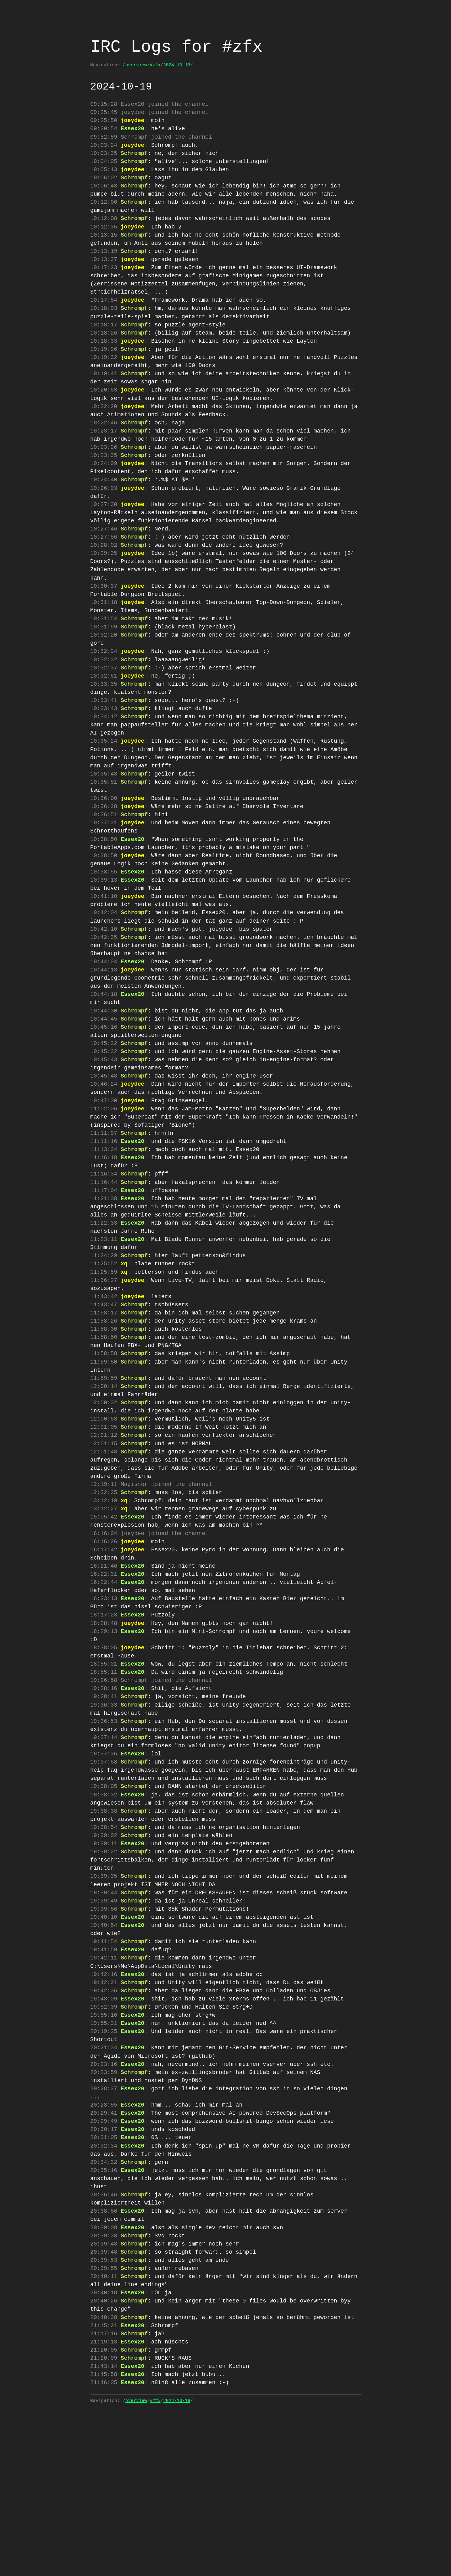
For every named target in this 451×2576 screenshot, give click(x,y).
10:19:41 (103, 394)
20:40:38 (103, 2469)
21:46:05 (103, 2539)
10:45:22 (103, 1106)
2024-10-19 (176, 65)
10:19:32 (103, 377)
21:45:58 (103, 2531)
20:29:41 (103, 2249)
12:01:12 (103, 1528)
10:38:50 (103, 886)
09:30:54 (103, 130)
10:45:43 (103, 1124)
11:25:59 (103, 1352)
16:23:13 (103, 1704)
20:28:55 (103, 2241)
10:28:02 (103, 579)
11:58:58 (103, 1440)
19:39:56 (103, 2030)
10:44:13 (103, 1027)
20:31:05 (103, 2276)
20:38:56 (103, 2355)
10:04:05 (103, 166)
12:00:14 (103, 1476)
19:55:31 (103, 2153)
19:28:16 (103, 1801)
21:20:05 (103, 2504)
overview (136, 65)
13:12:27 (103, 1607)
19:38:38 (103, 1933)
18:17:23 (103, 1722)
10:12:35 (103, 236)
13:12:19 (103, 1599)
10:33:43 (103, 746)
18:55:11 (103, 1783)
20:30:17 (103, 2267)
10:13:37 (103, 271)
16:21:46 (103, 1669)
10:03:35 (103, 157)
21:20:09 (103, 2513)
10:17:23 (103, 280)
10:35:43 (103, 816)
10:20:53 (103, 412)
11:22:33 (103, 1300)
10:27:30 (103, 535)
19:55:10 (103, 2144)
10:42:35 (103, 992)
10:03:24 (103, 148)
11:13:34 (103, 1221)
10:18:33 (103, 359)
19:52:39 (103, 2135)
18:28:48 (103, 1730)
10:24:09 (103, 491)
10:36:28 (103, 851)
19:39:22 (103, 1977)
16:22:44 (103, 1687)
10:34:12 (103, 755)
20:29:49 (103, 2258)
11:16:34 (103, 1247)
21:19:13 (103, 2496)
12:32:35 (103, 1590)
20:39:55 (103, 2416)
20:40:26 (103, 2452)
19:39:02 (103, 1959)
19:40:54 (103, 2047)
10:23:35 (103, 482)
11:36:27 (103, 1361)
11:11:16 (103, 1212)
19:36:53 (103, 1836)
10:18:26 (103, 350)
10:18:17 (103, 342)
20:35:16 (103, 2311)
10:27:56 (103, 570)
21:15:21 (103, 2478)
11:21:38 (103, 1274)
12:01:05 (103, 1520)
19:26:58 (103, 1792)
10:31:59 (103, 658)
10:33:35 (103, 720)
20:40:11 (103, 2425)
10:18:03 (103, 324)
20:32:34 (103, 2284)
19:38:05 (103, 1906)
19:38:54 (103, 1950)
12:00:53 (103, 1511)
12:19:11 (103, 1581)
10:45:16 (103, 1089)
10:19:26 (103, 368)
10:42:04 (103, 966)
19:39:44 (103, 2012)
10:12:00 (103, 209)
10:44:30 (103, 1071)
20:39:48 (103, 2399)
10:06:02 (103, 183)
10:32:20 (103, 667)
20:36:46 (103, 2337)
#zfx (155, 65)
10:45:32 (103, 1115)
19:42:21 (103, 2109)
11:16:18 (103, 1229)
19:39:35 (103, 1994)
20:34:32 (103, 2302)
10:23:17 (103, 456)
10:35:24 (103, 781)
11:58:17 (103, 1397)
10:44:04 (103, 1018)
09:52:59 (103, 139)
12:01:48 (103, 1546)
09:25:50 (103, 121)
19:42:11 (103, 2082)
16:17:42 (103, 1652)
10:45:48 (103, 1141)
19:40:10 (103, 2038)
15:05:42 (103, 1616)
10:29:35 (103, 588)
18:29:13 (103, 1740)
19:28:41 (103, 1810)
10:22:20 (103, 429)
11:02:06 (103, 1177)
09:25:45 (103, 113)
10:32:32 (103, 693)
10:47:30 (103, 1168)
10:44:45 (103, 1080)
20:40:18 (103, 2443)
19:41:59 (103, 2073)
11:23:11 (103, 1317)
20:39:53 (103, 2408)
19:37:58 (103, 1880)
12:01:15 (103, 1537)
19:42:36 (103, 2118)
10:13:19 (103, 262)
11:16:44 (103, 1256)
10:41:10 (103, 948)
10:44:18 (103, 1054)
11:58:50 (103, 1423)
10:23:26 (103, 473)
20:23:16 (103, 2196)
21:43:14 (103, 2522)
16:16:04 (103, 1634)
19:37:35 (103, 1871)
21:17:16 (103, 2487)
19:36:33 (103, 1818)
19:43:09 (103, 2126)
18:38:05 (103, 1757)
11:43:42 (103, 1379)
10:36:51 (103, 860)
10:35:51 (103, 825)
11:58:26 (103, 1405)
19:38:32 (103, 1915)
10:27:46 (103, 561)
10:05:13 (103, 174)
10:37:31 (103, 869)
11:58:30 (103, 1414)
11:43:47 (103, 1388)
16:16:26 (103, 1643)
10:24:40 (103, 508)
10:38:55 (103, 922)
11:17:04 (103, 1265)
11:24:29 (103, 1335)
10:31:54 (103, 649)
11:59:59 (103, 1467)
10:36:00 (103, 843)
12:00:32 (103, 1493)
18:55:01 (103, 1775)
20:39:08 (103, 2372)
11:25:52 (103, 1344)
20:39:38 (103, 2381)
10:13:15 (103, 245)
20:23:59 (103, 2206)
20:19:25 (103, 2161)
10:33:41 (103, 737)
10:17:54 (103, 315)
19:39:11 (103, 1968)
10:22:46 (103, 447)
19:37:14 (103, 1854)
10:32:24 (103, 684)
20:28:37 (103, 2223)
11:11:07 (103, 1203)
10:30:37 (103, 614)
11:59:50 (103, 1449)
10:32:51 (103, 711)
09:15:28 (103, 104)
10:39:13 (103, 931)
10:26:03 (103, 517)
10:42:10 (103, 983)
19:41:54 (103, 2065)
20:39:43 (103, 2390)
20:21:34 (103, 2179)
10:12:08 (103, 227)
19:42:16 (103, 2100)
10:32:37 (103, 702)
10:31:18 (103, 632)
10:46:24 (103, 1150)
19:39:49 (103, 2021)
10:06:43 (103, 192)
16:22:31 (103, 1678)
